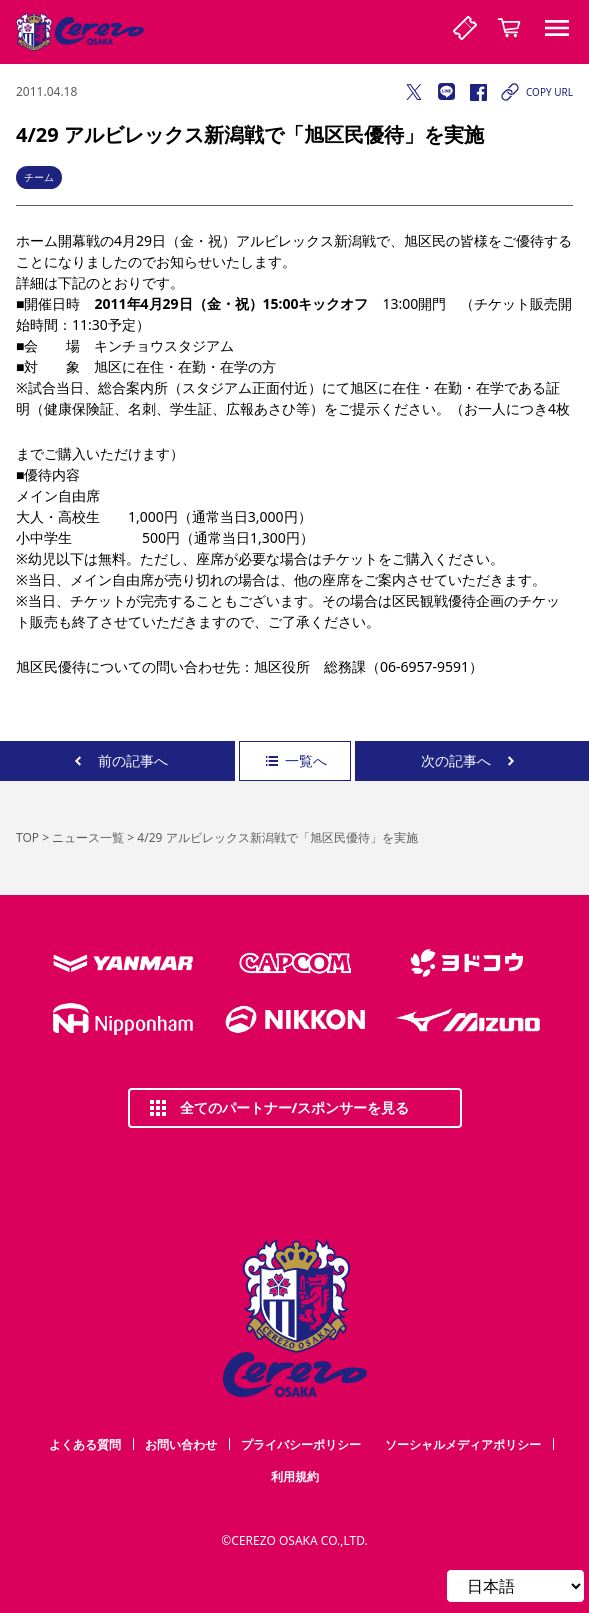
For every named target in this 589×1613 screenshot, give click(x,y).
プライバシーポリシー (301, 1444)
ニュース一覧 (88, 837)
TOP (27, 837)
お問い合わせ (181, 1444)
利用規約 (295, 1476)
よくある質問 (85, 1444)
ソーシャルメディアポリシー (463, 1444)
